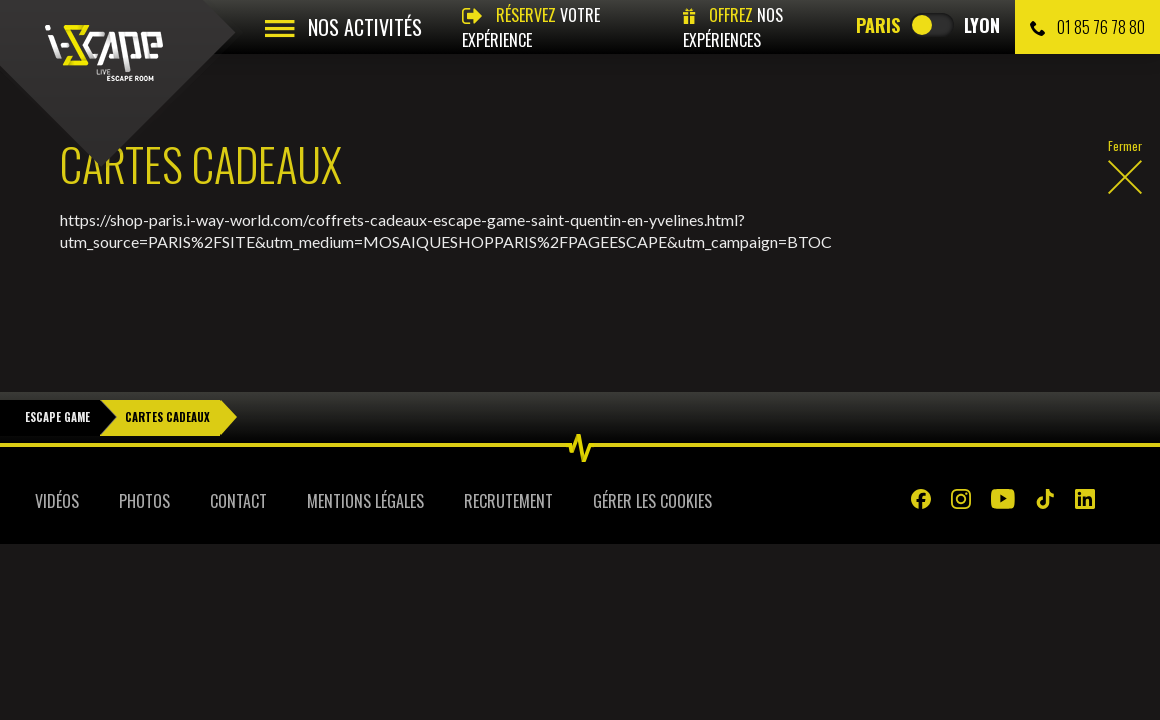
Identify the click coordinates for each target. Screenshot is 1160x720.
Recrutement (508, 455)
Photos (144, 455)
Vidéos (57, 455)
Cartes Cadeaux (167, 371)
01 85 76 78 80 (1087, 27)
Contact (238, 455)
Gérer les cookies (652, 455)
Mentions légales (365, 455)
